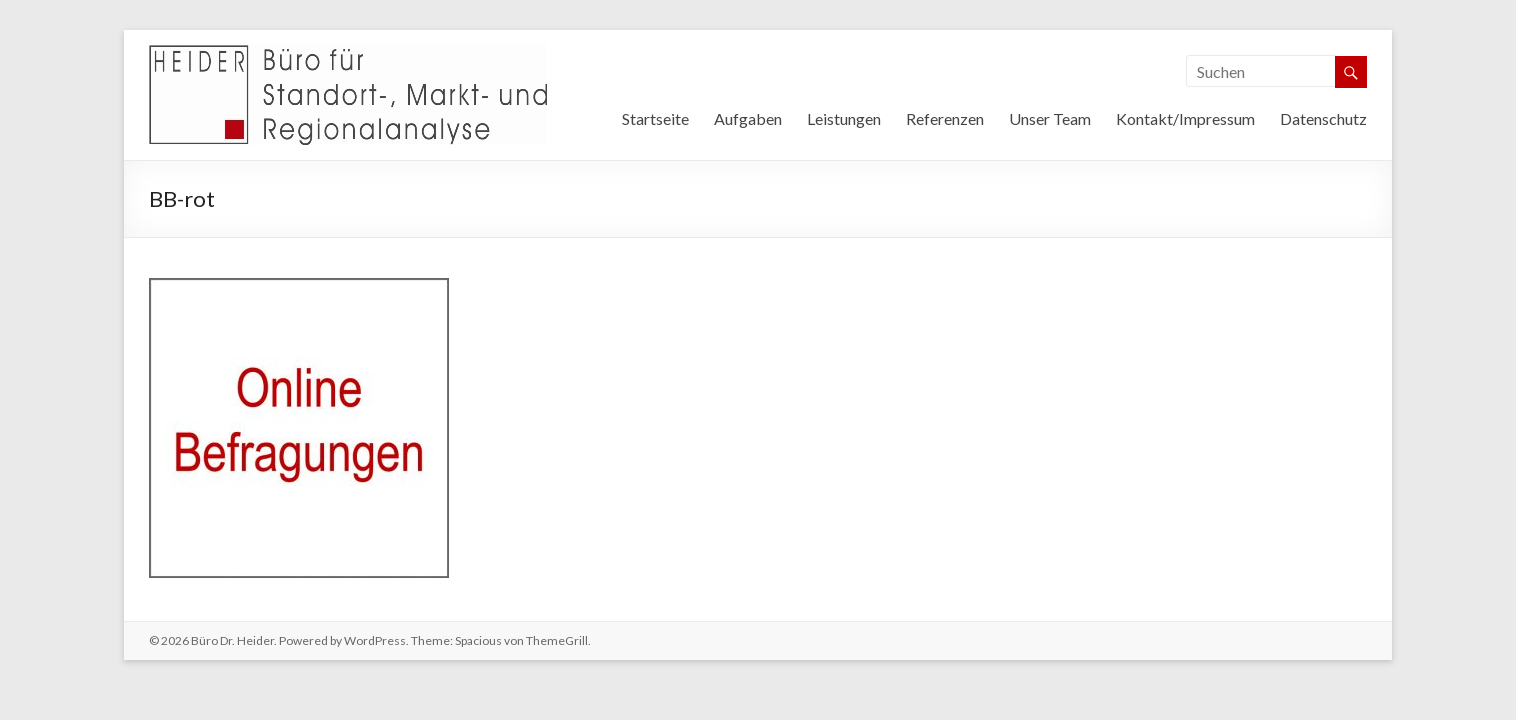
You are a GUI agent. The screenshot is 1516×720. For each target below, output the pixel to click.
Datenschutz (1323, 118)
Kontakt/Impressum (1185, 118)
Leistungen (844, 118)
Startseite (655, 118)
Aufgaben (748, 118)
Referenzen (945, 118)
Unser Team (1050, 118)
